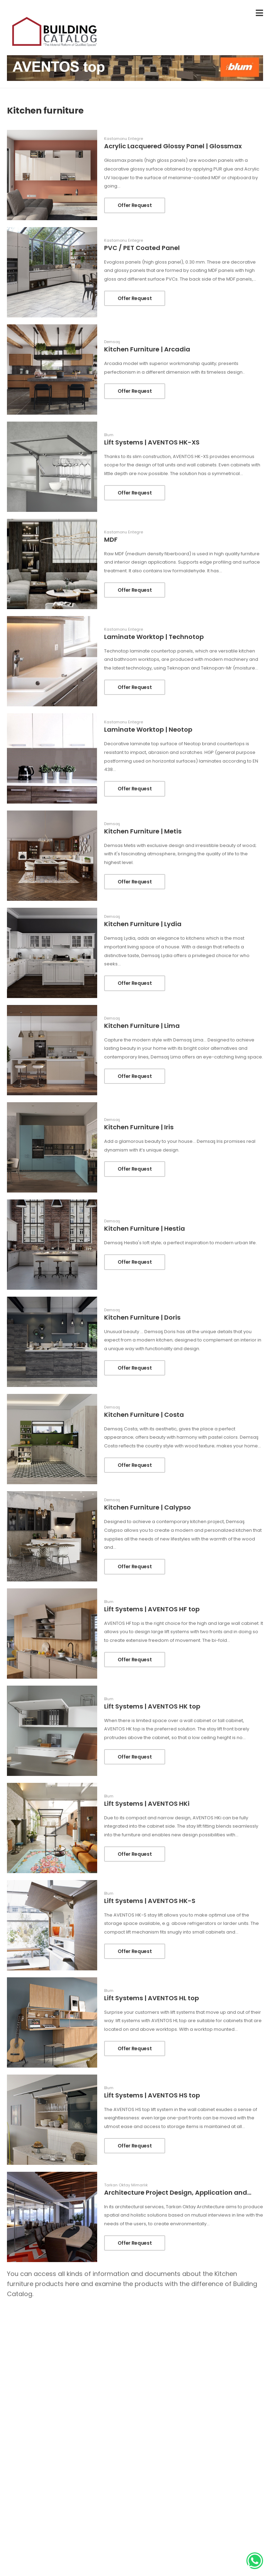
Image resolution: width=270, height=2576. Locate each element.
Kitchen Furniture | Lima (142, 1025)
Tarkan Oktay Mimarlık (126, 2185)
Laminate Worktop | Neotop (148, 729)
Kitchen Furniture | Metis (143, 831)
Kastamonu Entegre (123, 139)
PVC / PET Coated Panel (142, 247)
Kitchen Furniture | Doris (142, 1317)
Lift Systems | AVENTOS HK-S (149, 1900)
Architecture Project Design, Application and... (177, 2192)
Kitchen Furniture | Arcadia (147, 349)
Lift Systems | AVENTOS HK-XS (152, 442)
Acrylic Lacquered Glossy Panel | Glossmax (173, 146)
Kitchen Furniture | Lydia (143, 924)
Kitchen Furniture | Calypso (147, 1507)
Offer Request (135, 205)
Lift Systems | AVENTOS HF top (152, 1609)
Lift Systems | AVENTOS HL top (151, 1998)
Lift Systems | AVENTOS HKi (146, 1803)
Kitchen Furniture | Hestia (144, 1228)
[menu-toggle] (259, 13)
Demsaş (112, 342)
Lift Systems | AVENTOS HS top (152, 2095)
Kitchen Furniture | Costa (144, 1414)
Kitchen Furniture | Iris (139, 1127)
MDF (111, 539)
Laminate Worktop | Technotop (154, 636)
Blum (108, 435)
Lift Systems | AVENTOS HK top (152, 1706)
